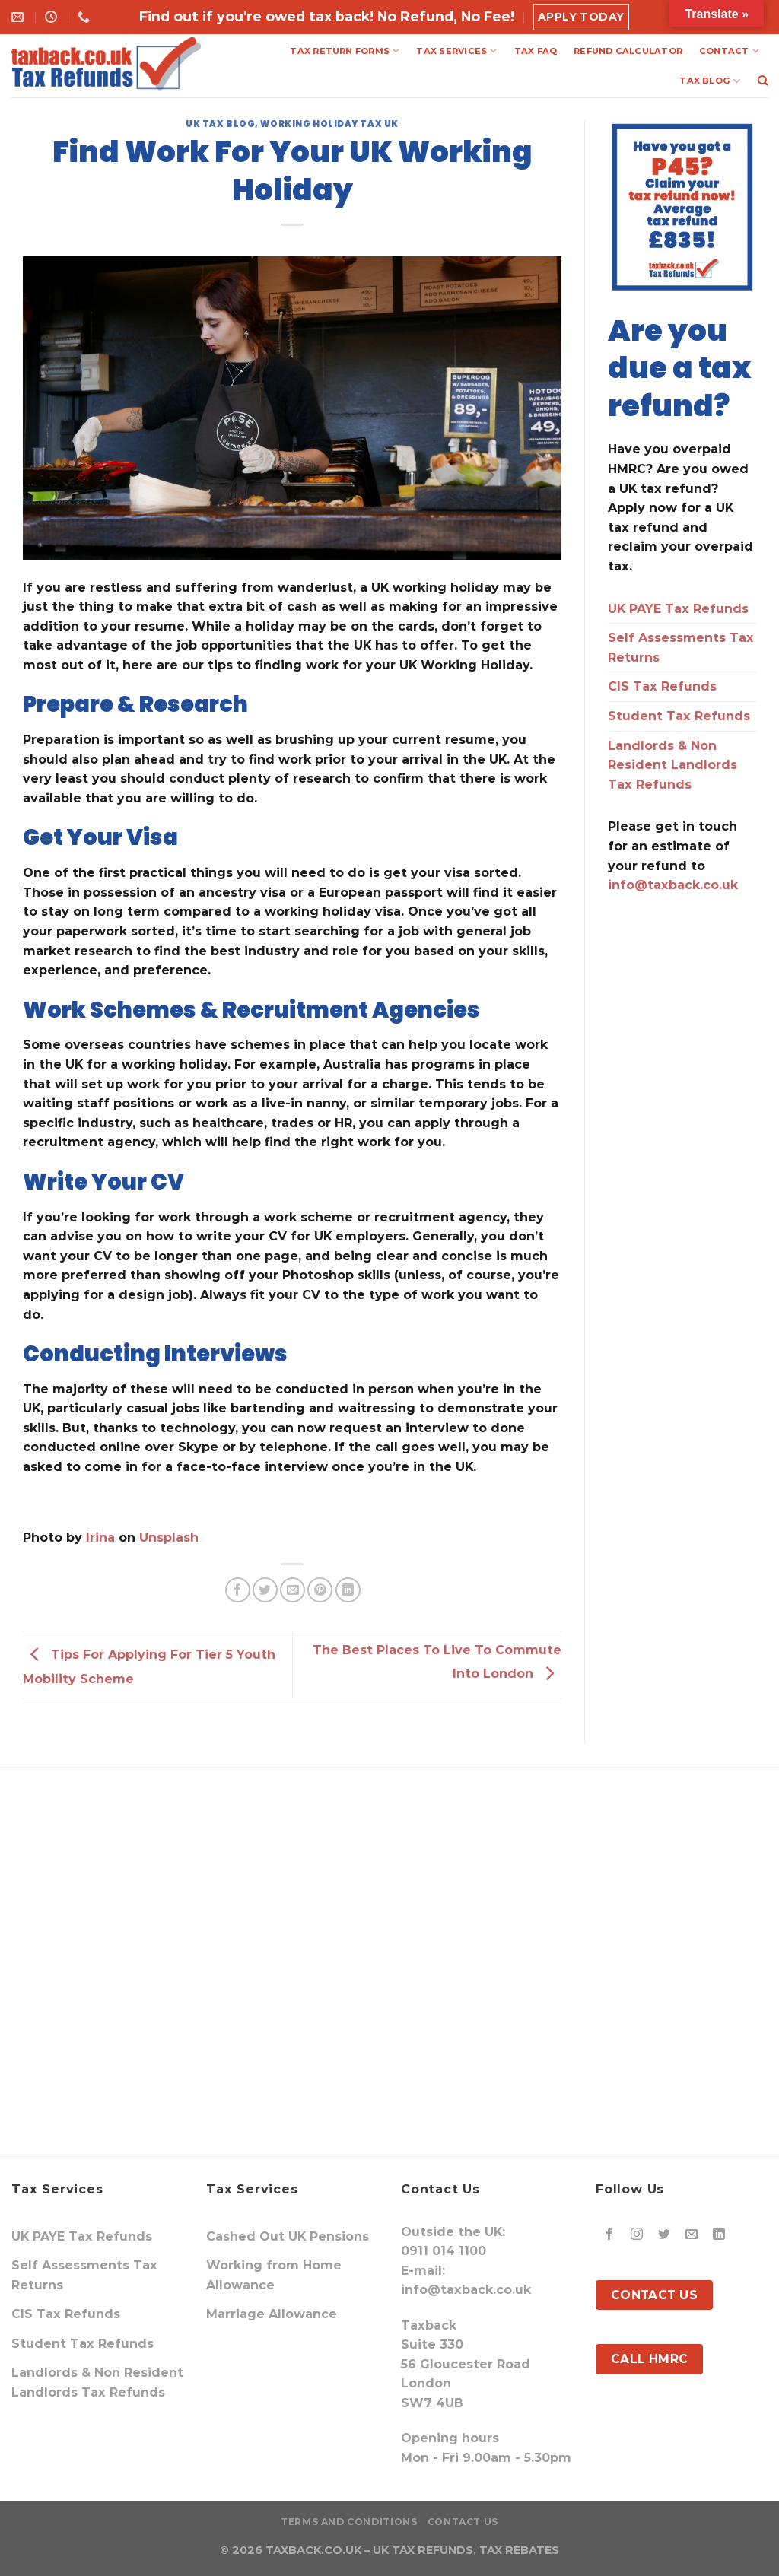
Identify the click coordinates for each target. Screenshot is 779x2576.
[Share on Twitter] (265, 1589)
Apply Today (581, 17)
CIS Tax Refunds (662, 686)
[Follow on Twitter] (664, 2234)
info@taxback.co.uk (673, 885)
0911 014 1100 (443, 2251)
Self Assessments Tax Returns (681, 648)
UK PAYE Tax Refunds (678, 609)
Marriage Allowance (271, 2314)
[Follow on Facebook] (609, 2234)
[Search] (763, 80)
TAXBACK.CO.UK (313, 2550)
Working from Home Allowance (274, 2275)
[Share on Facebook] (237, 1589)
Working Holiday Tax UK (329, 124)
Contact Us (463, 2521)
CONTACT (729, 50)
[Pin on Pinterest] (319, 1589)
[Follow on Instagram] (637, 2234)
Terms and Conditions (349, 2521)
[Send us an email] (691, 2234)
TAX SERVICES (456, 50)
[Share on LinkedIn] (348, 1589)
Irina (100, 1537)
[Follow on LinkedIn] (719, 2234)
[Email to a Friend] (292, 1589)
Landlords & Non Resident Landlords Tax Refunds (672, 765)
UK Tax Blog (220, 124)
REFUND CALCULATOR (628, 51)
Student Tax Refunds (679, 716)
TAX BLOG (709, 81)
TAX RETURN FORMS (344, 50)
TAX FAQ (536, 51)
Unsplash (169, 1537)
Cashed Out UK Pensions (287, 2236)
